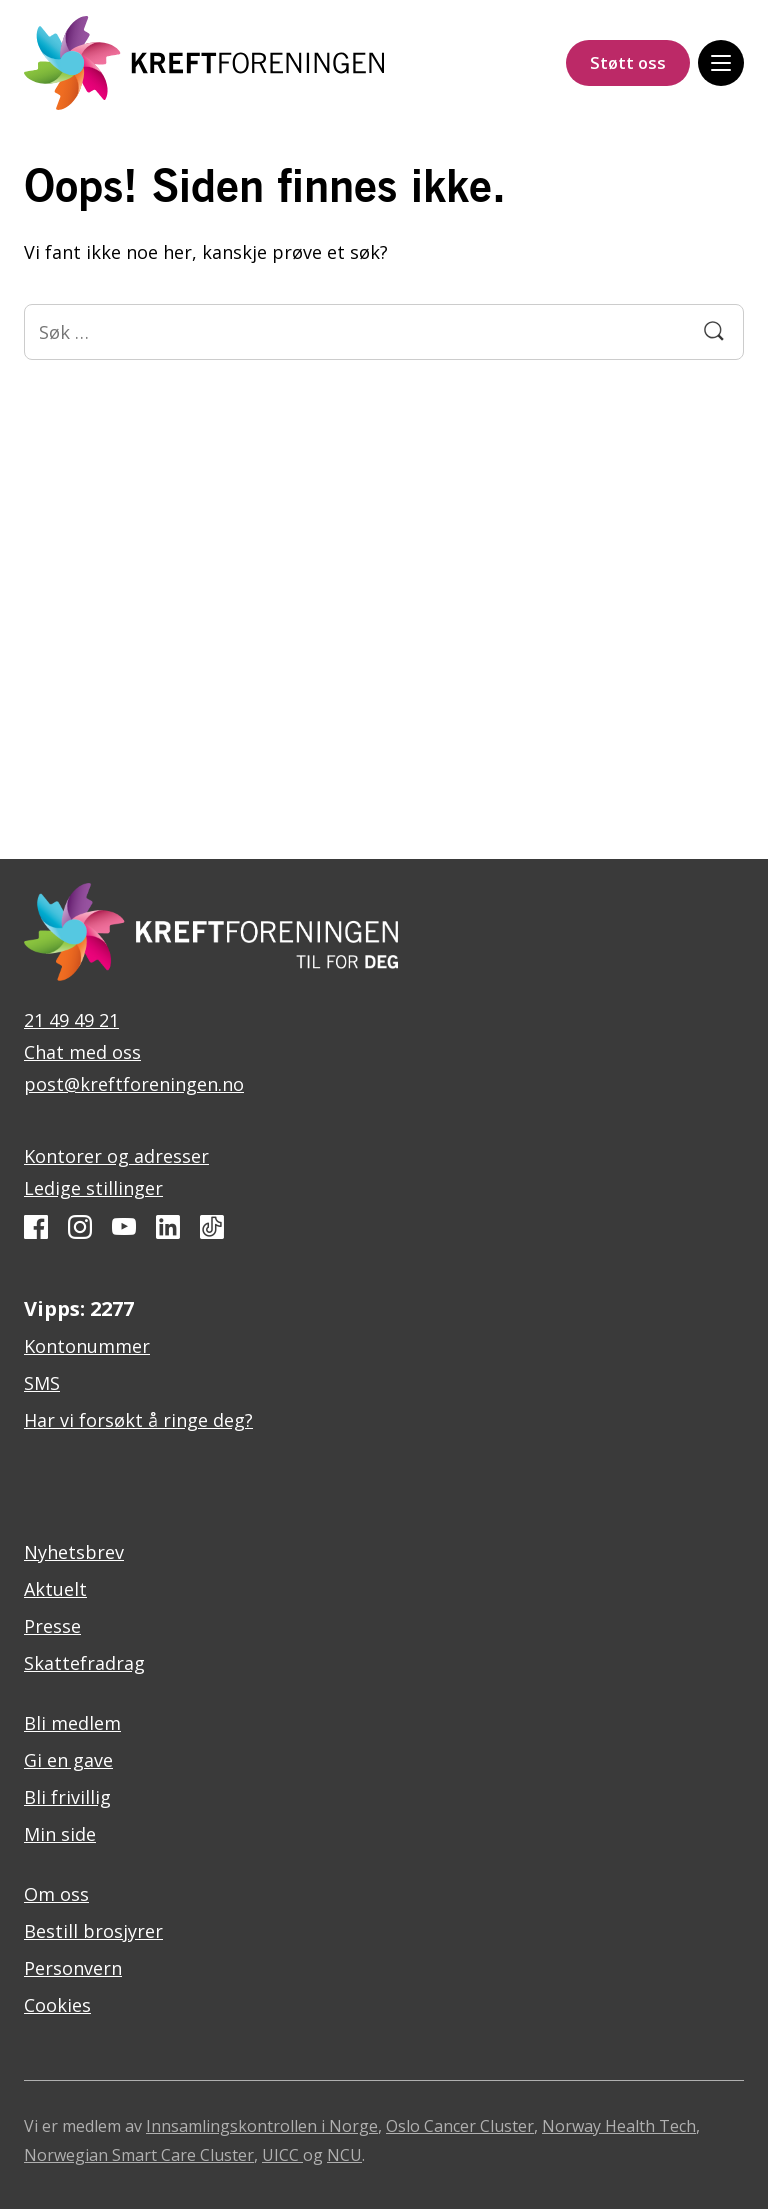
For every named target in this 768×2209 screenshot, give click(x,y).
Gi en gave (68, 1760)
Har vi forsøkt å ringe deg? (138, 1420)
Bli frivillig (67, 1797)
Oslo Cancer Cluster (460, 2126)
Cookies (57, 2005)
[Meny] (721, 63)
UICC (282, 2155)
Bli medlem (72, 1723)
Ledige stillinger (93, 1188)
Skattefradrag (84, 1663)
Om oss (56, 1894)
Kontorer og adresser (116, 1156)
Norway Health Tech (619, 2126)
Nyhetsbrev (74, 1552)
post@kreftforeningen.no (134, 1084)
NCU (344, 2155)
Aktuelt (55, 1589)
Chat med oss (82, 1052)
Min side (60, 1834)
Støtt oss (628, 62)
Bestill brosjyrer (93, 1931)
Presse (52, 1626)
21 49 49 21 (71, 1020)
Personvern (73, 1968)
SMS (42, 1383)
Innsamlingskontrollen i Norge (262, 2126)
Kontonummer (87, 1346)
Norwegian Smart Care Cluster (139, 2155)
